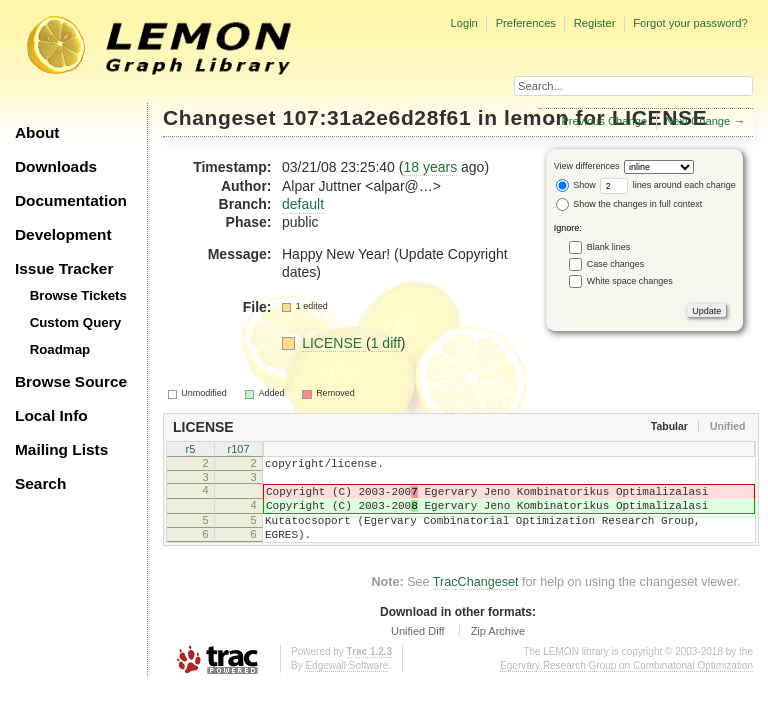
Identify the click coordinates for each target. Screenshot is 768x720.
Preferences (526, 23)
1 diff (386, 343)
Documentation (71, 200)
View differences (587, 166)
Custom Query (76, 322)
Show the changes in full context (629, 204)
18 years (430, 167)
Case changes (616, 264)
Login (463, 23)
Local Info (51, 415)
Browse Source (71, 381)
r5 (191, 450)
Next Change (697, 121)
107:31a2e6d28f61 (377, 117)
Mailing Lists (61, 449)
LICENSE (334, 343)
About (37, 132)
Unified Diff (418, 649)
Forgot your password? (690, 23)
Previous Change (604, 121)
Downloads (56, 166)
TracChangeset (476, 600)
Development (63, 234)
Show (576, 185)
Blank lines (609, 247)
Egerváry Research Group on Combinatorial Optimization (626, 683)
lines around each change (668, 185)
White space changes (630, 281)
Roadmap (60, 349)
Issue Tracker (64, 268)
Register (595, 23)
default (303, 204)
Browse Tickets (78, 295)
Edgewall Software (346, 683)
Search (40, 483)
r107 (238, 450)
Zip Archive (498, 649)
